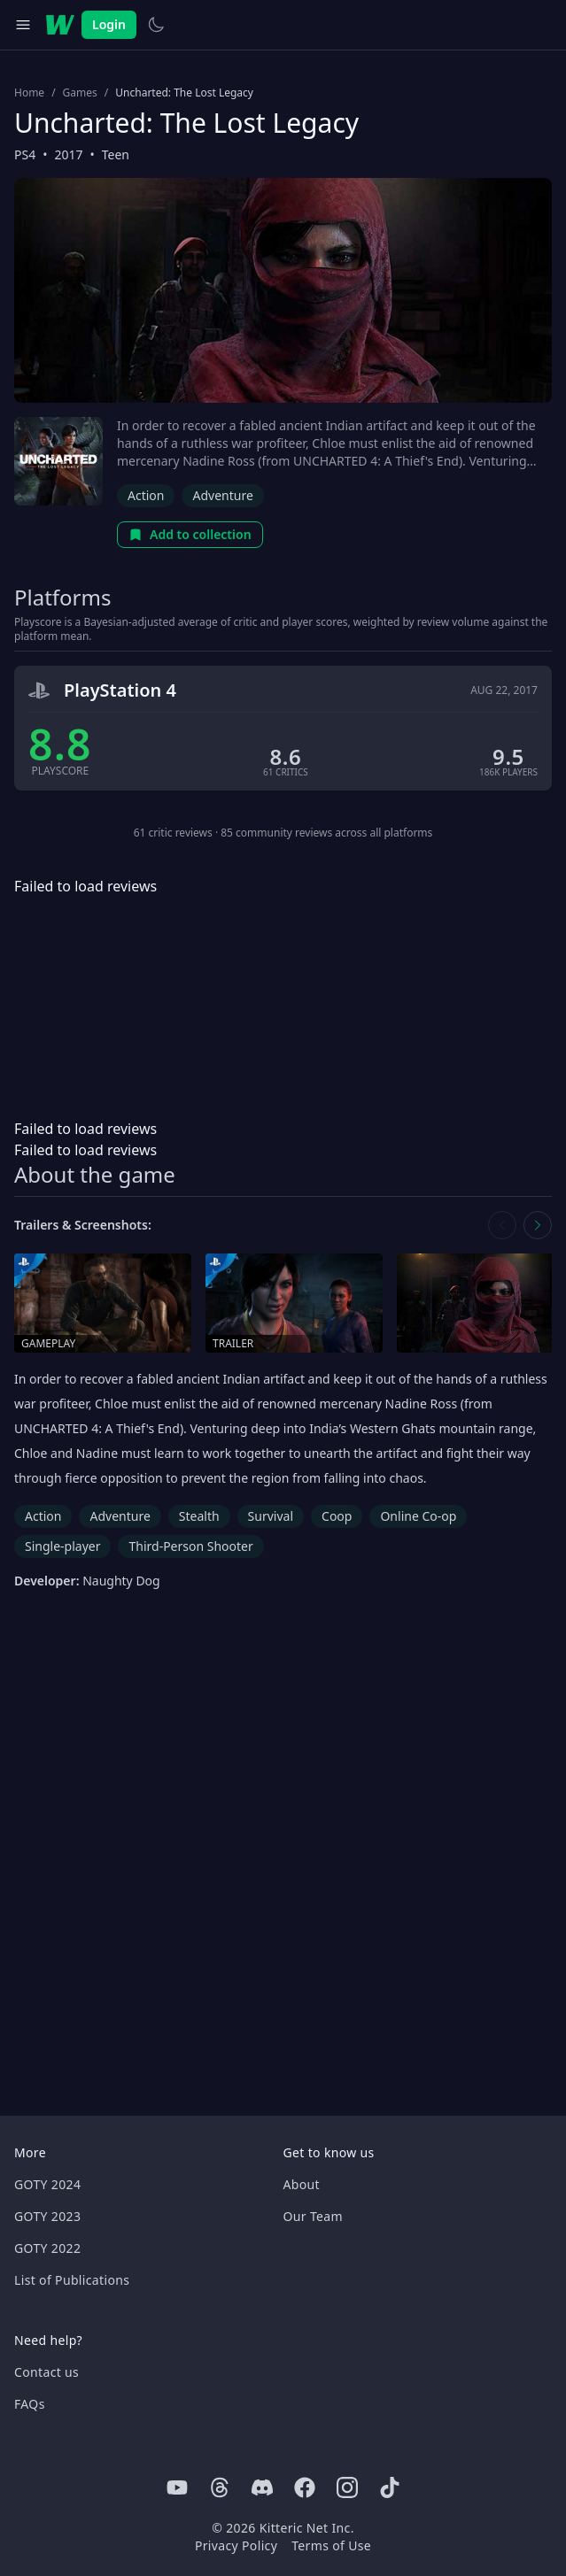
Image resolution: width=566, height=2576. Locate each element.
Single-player (62, 1546)
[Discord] (262, 2487)
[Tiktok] (389, 2487)
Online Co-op (418, 1516)
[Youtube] (177, 2487)
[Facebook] (304, 2487)
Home (29, 93)
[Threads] (219, 2487)
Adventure (222, 495)
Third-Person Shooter (190, 1546)
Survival (270, 1516)
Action (146, 495)
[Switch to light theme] (156, 25)
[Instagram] (347, 2487)
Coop (337, 1516)
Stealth (199, 1516)
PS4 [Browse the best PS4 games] (24, 154)
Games (80, 93)
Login (109, 24)
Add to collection (190, 534)
